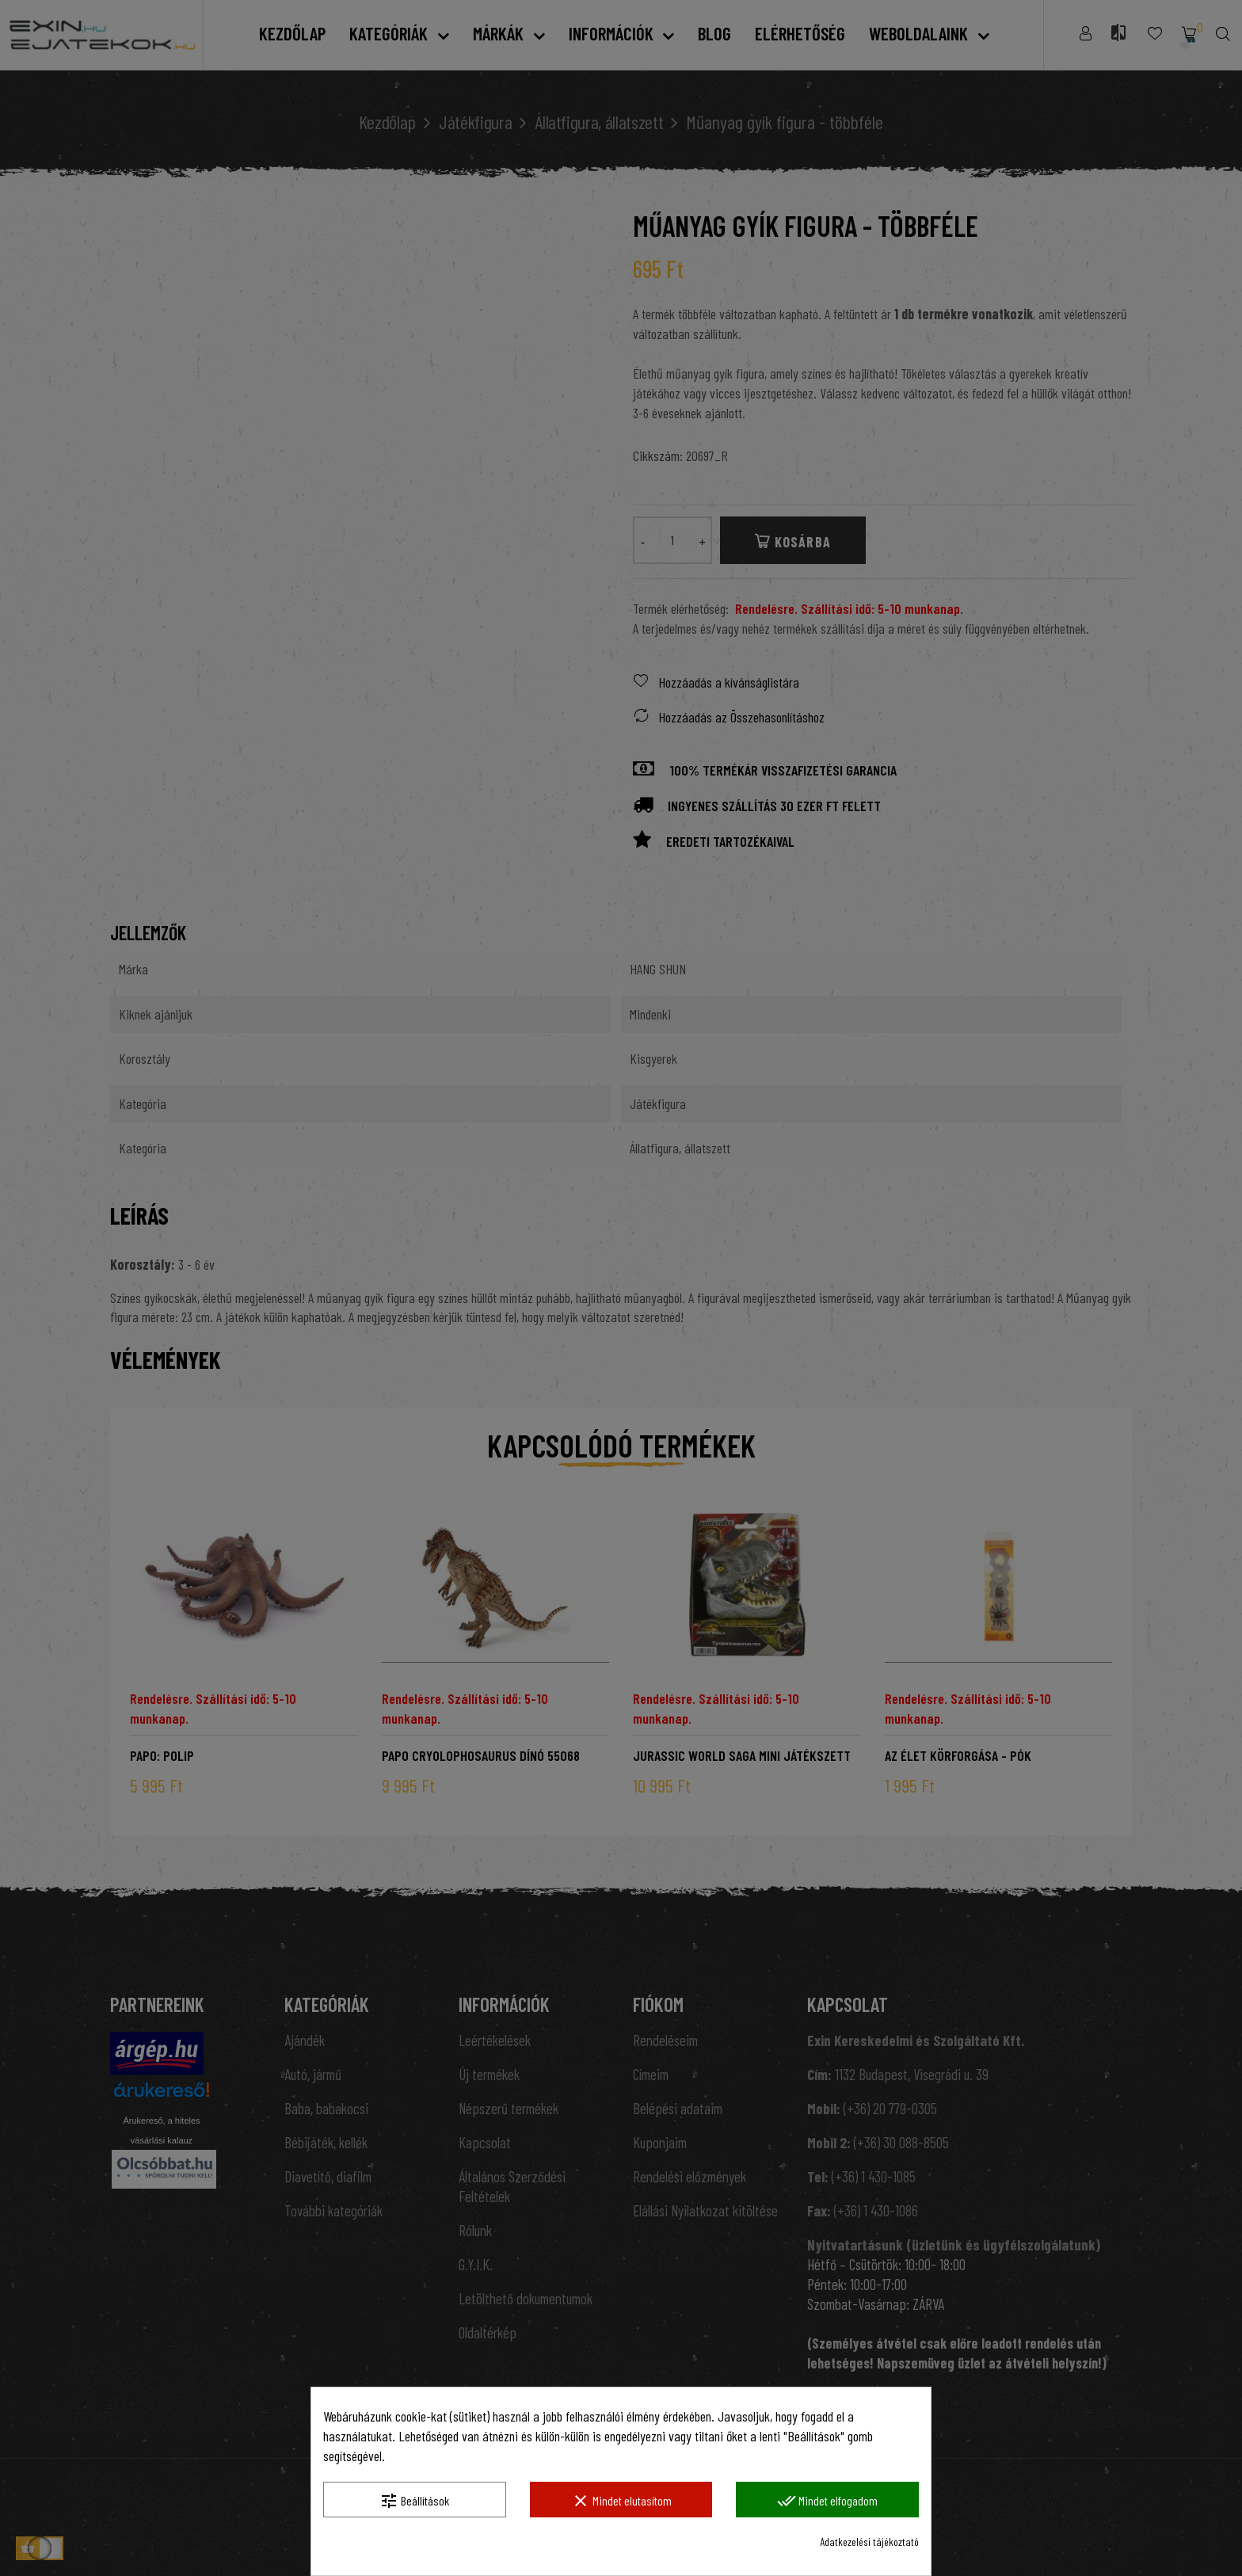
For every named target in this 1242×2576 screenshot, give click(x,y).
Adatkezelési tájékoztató (869, 2541)
